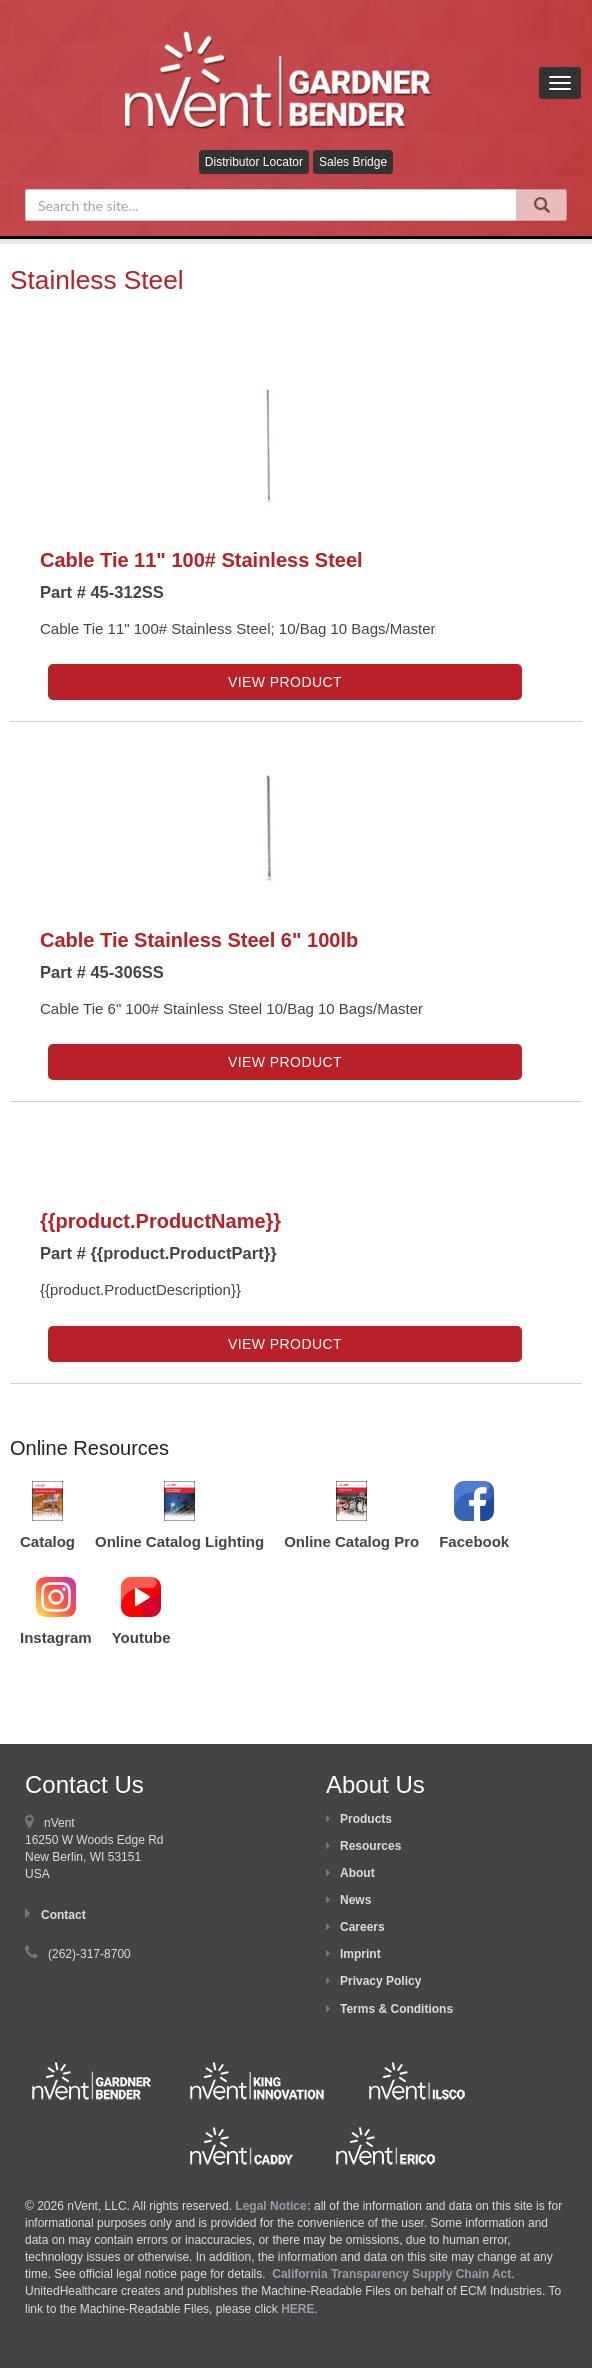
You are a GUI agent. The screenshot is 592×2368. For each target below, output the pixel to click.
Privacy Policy (380, 1981)
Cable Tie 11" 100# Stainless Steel (201, 560)
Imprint (360, 1954)
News (355, 1900)
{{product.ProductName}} (160, 1221)
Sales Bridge (353, 162)
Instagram (56, 1637)
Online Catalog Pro (351, 1541)
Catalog (47, 1541)
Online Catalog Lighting (179, 1541)
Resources (370, 1846)
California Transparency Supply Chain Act (391, 2274)
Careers (362, 1927)
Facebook (474, 1541)
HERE (297, 2309)
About (357, 1873)
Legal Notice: (274, 2206)
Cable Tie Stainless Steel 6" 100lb (199, 940)
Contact (63, 1915)
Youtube (141, 1637)
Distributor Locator (254, 162)
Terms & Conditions (396, 2009)
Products (366, 1819)
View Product (285, 682)
